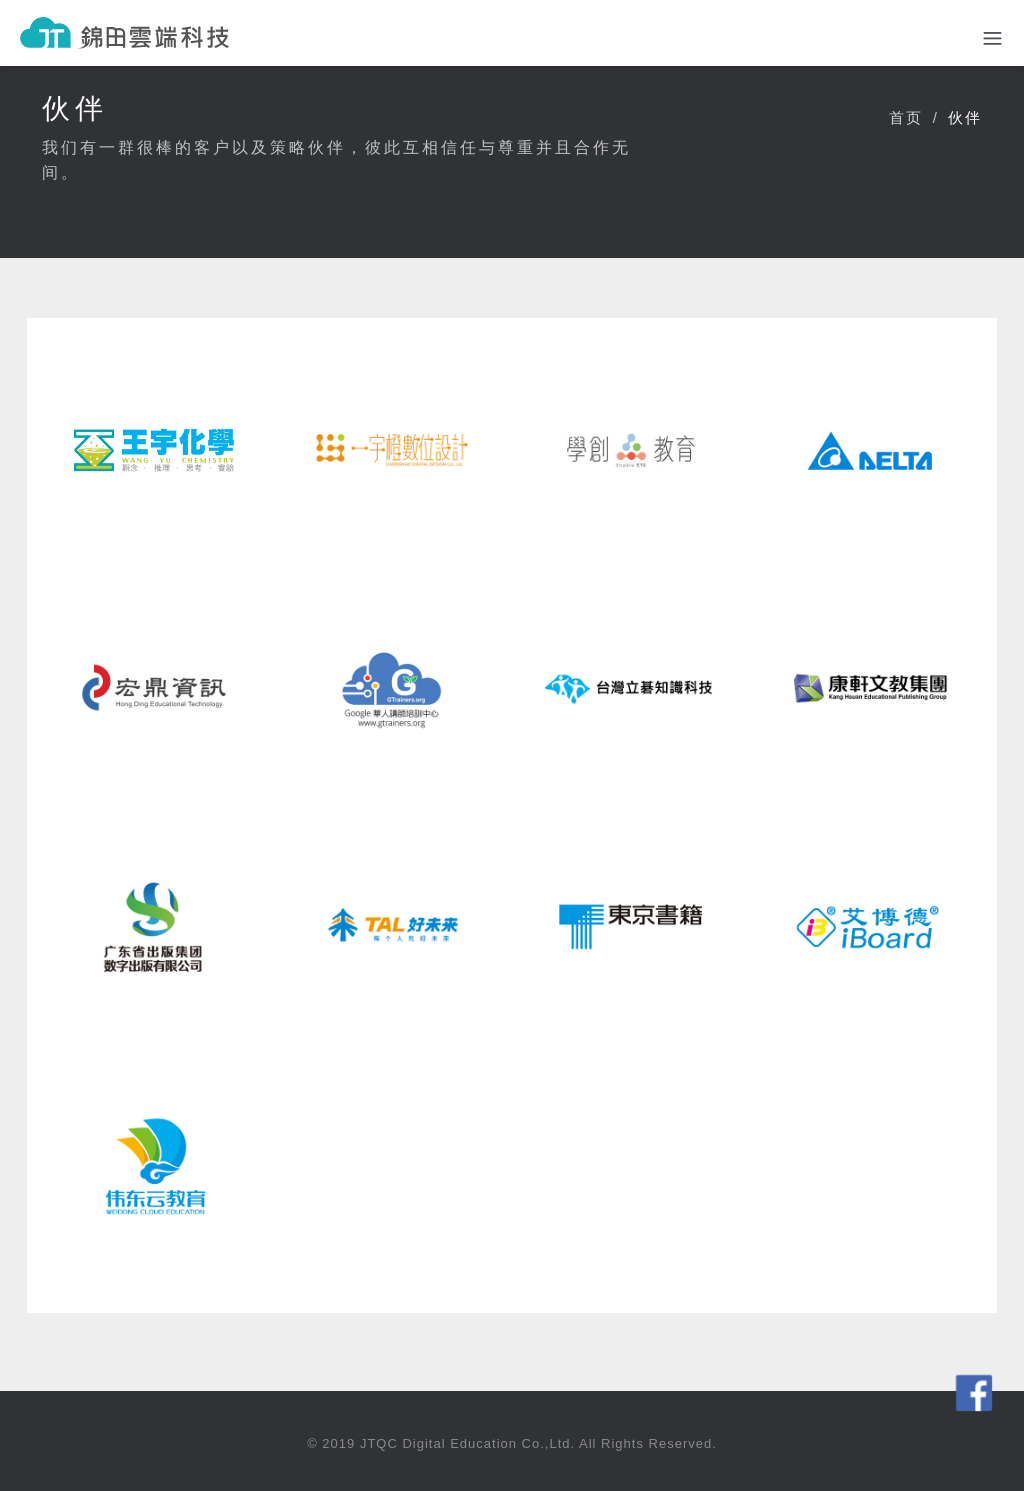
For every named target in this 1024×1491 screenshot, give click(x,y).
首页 (906, 117)
